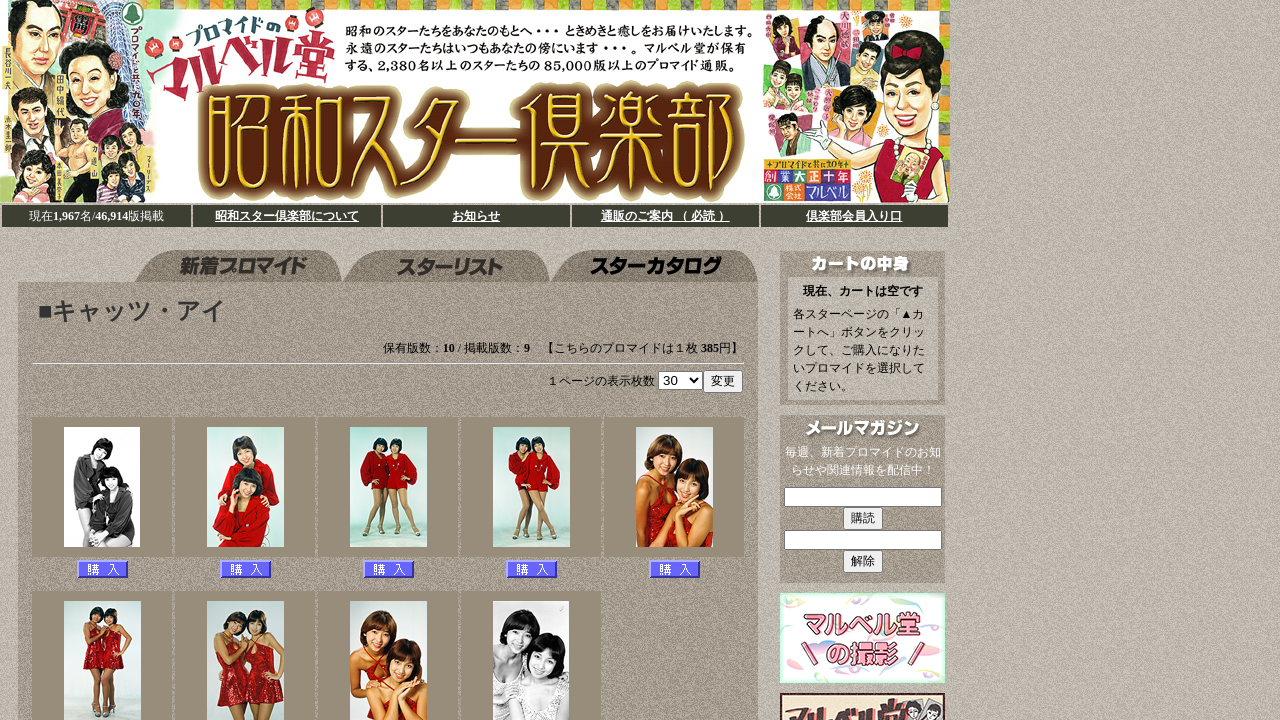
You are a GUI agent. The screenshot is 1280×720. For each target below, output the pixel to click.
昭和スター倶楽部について (287, 216)
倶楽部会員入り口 (854, 216)
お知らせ (476, 216)
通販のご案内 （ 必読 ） (665, 216)
